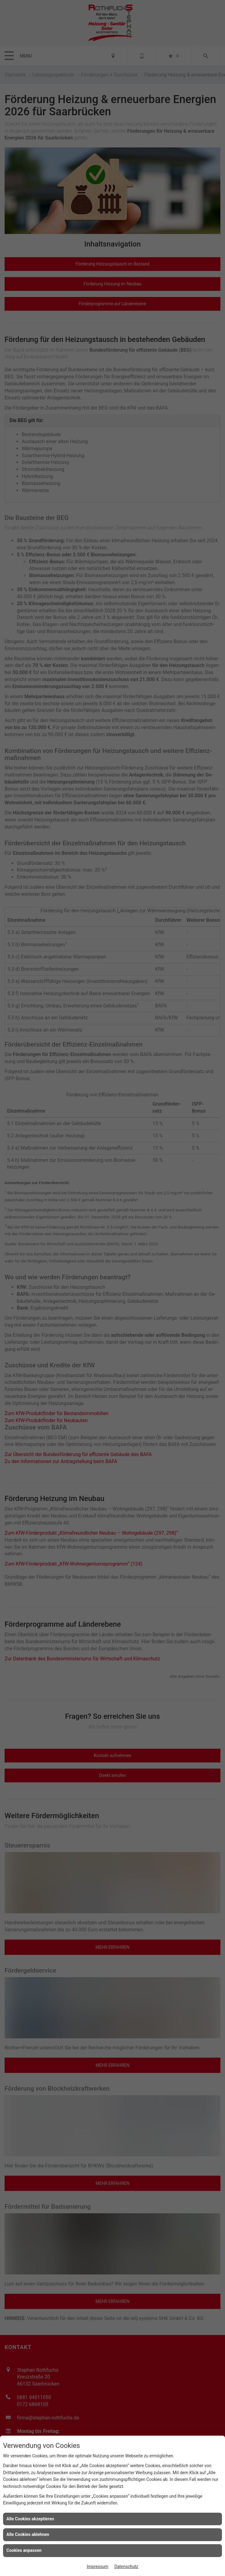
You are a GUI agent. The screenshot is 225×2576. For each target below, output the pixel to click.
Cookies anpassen (24, 2550)
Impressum (97, 2566)
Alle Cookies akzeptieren (30, 2518)
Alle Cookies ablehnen (27, 2534)
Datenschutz (126, 2566)
